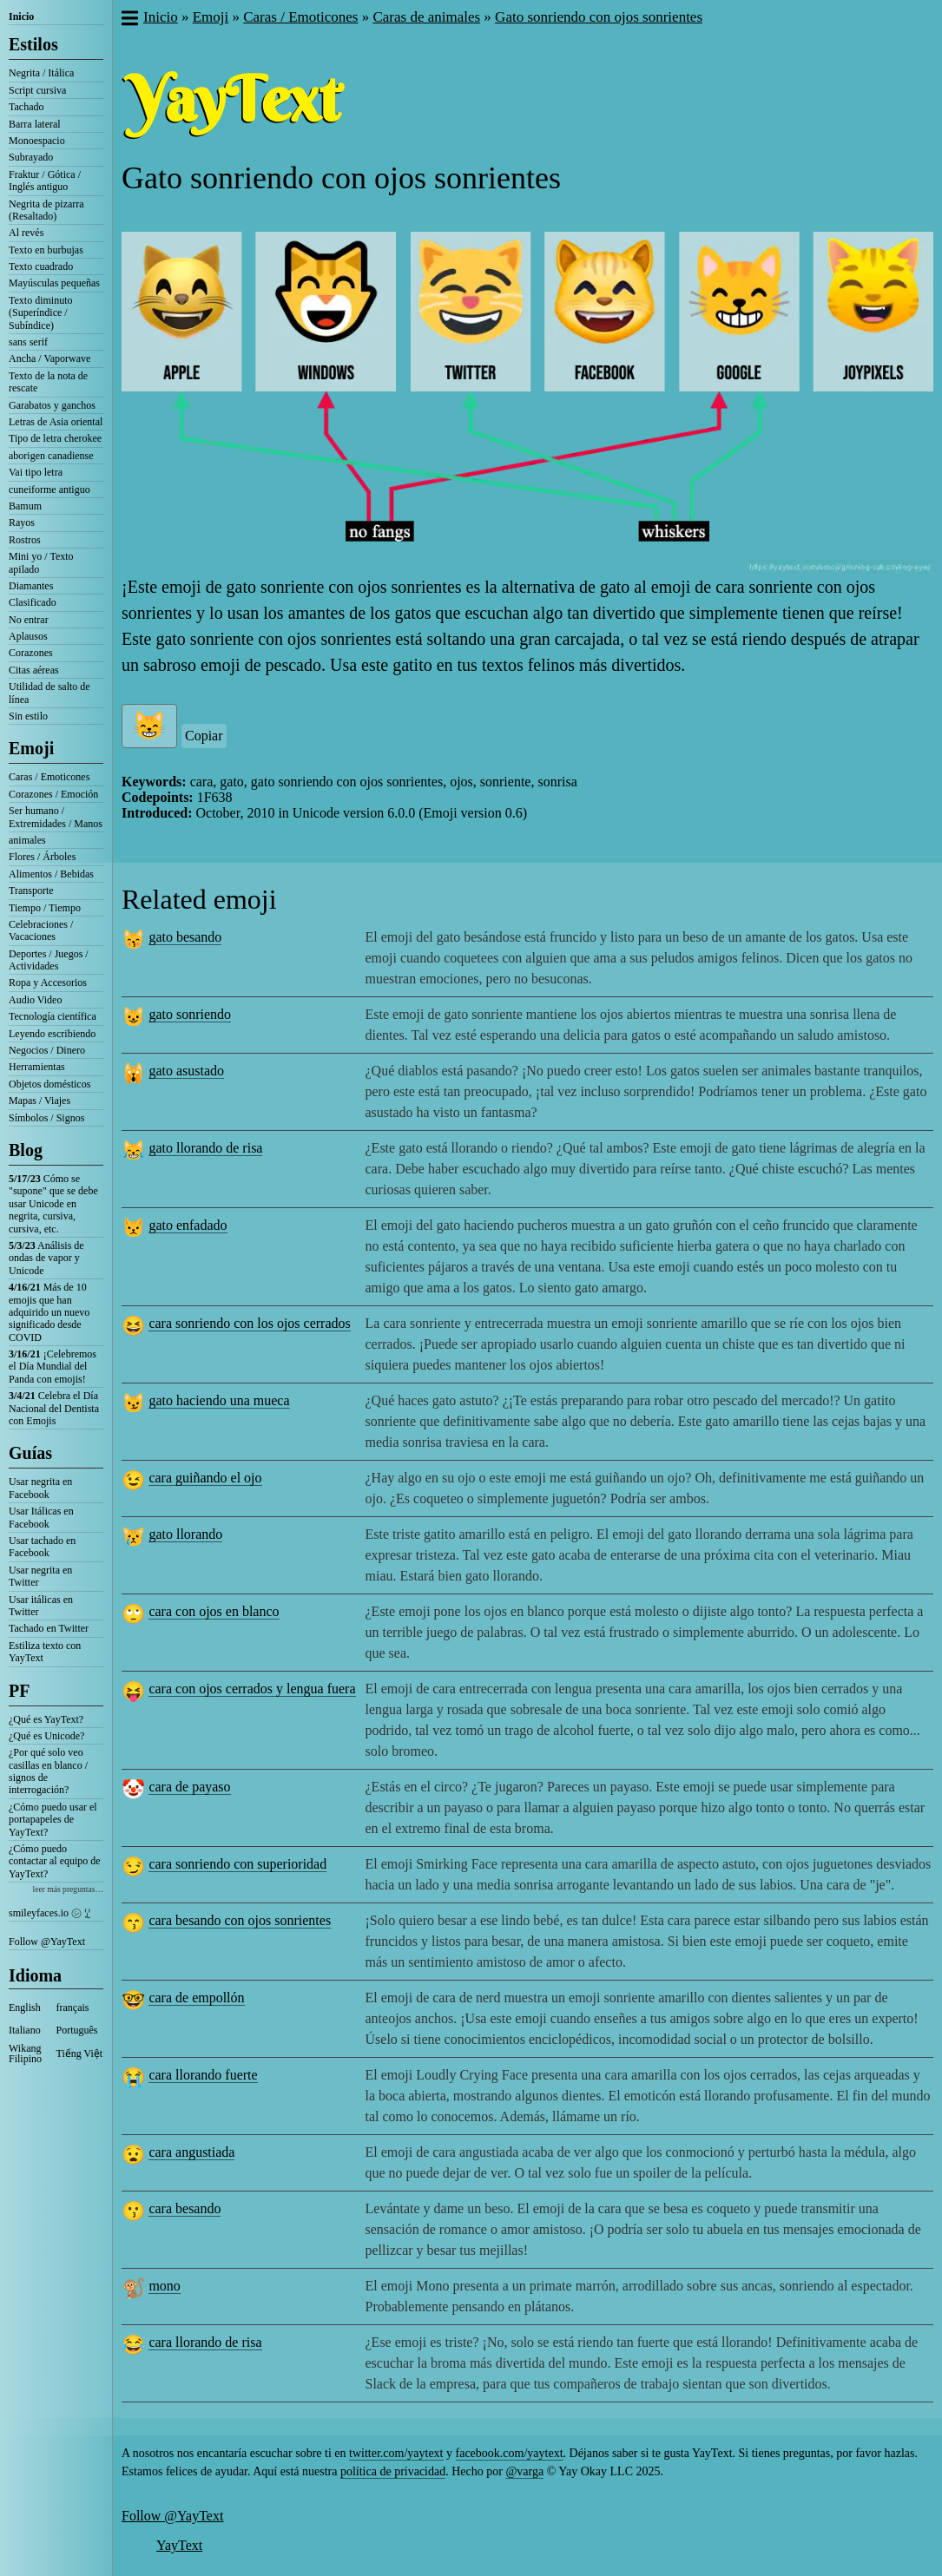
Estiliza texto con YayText (45, 1652)
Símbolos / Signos (46, 1118)
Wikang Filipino (25, 2053)
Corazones (31, 653)
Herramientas (37, 1067)
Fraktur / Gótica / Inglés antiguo (45, 180)
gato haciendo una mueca (218, 1400)
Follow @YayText (47, 1941)
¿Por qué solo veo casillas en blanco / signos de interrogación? (48, 1771)
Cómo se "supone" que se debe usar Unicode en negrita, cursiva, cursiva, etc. (53, 1204)
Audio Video (35, 1000)
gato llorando (185, 1534)
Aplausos (28, 636)
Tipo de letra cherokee (55, 438)
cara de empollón (196, 1997)
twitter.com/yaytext (396, 2453)
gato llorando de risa (205, 1147)
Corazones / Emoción (53, 794)
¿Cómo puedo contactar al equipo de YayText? (55, 1861)
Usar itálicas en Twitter (41, 1606)
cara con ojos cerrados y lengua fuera (251, 1688)
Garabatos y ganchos (52, 405)
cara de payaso (189, 1786)
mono (164, 2285)
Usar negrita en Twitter (40, 1576)
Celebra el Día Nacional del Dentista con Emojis (54, 1408)
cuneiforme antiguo (49, 489)
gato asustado (186, 1070)
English (25, 2007)
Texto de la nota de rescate (48, 382)
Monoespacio (37, 141)
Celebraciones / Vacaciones (41, 930)
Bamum (25, 506)
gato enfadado (187, 1225)
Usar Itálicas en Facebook (41, 1517)
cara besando (184, 2208)
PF (19, 1690)
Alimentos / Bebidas (51, 874)
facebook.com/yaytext (509, 2453)
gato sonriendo (189, 1014)
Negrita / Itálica (41, 73)
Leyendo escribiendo (52, 1034)
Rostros (25, 540)
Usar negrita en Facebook (40, 1487)
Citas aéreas (34, 670)
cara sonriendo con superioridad (237, 1863)
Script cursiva (37, 90)
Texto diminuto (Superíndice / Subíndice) (41, 313)
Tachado (26, 107)
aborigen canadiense (51, 456)
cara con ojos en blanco (213, 1611)
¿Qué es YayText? (46, 1719)
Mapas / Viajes (39, 1100)
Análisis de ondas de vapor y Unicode (46, 1258)
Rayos (22, 522)
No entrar (29, 620)
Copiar (204, 735)
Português (77, 2030)
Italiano (25, 2030)
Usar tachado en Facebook (42, 1546)
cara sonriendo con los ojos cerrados (249, 1323)
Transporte (31, 890)
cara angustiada (191, 2152)
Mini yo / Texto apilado (41, 562)
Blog (26, 1150)
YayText (179, 2545)
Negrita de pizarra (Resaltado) (46, 210)
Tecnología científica (52, 1016)
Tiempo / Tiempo (45, 908)
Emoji (31, 748)
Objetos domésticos (49, 1084)
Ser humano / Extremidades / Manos (55, 817)
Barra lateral (35, 124)
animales (27, 840)
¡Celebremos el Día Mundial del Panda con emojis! (52, 1366)
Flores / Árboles (42, 857)
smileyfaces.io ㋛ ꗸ (49, 1913)
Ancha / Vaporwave (49, 358)
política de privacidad (392, 2471)
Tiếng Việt (79, 2053)
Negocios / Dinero (47, 1050)
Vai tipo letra (36, 472)
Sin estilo (28, 716)
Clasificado (32, 602)
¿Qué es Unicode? (46, 1736)
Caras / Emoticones (49, 777)
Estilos (33, 44)
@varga (524, 2471)
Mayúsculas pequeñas (54, 283)
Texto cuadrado (41, 266)
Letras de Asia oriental (55, 422)
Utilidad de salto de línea (49, 692)
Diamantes (31, 586)
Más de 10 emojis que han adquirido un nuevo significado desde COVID (49, 1312)
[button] (129, 20)
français (72, 2007)
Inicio (21, 16)
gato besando (184, 937)
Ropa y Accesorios (48, 982)
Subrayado (31, 157)
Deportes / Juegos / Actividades (49, 960)
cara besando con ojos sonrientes (239, 1920)
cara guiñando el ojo (204, 1477)
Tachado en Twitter (49, 1628)
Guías (30, 1452)
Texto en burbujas (46, 250)
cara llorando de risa (204, 2342)
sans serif (28, 342)
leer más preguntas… (67, 1889)
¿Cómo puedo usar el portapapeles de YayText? (53, 1819)
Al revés (26, 233)
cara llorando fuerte (202, 2074)
